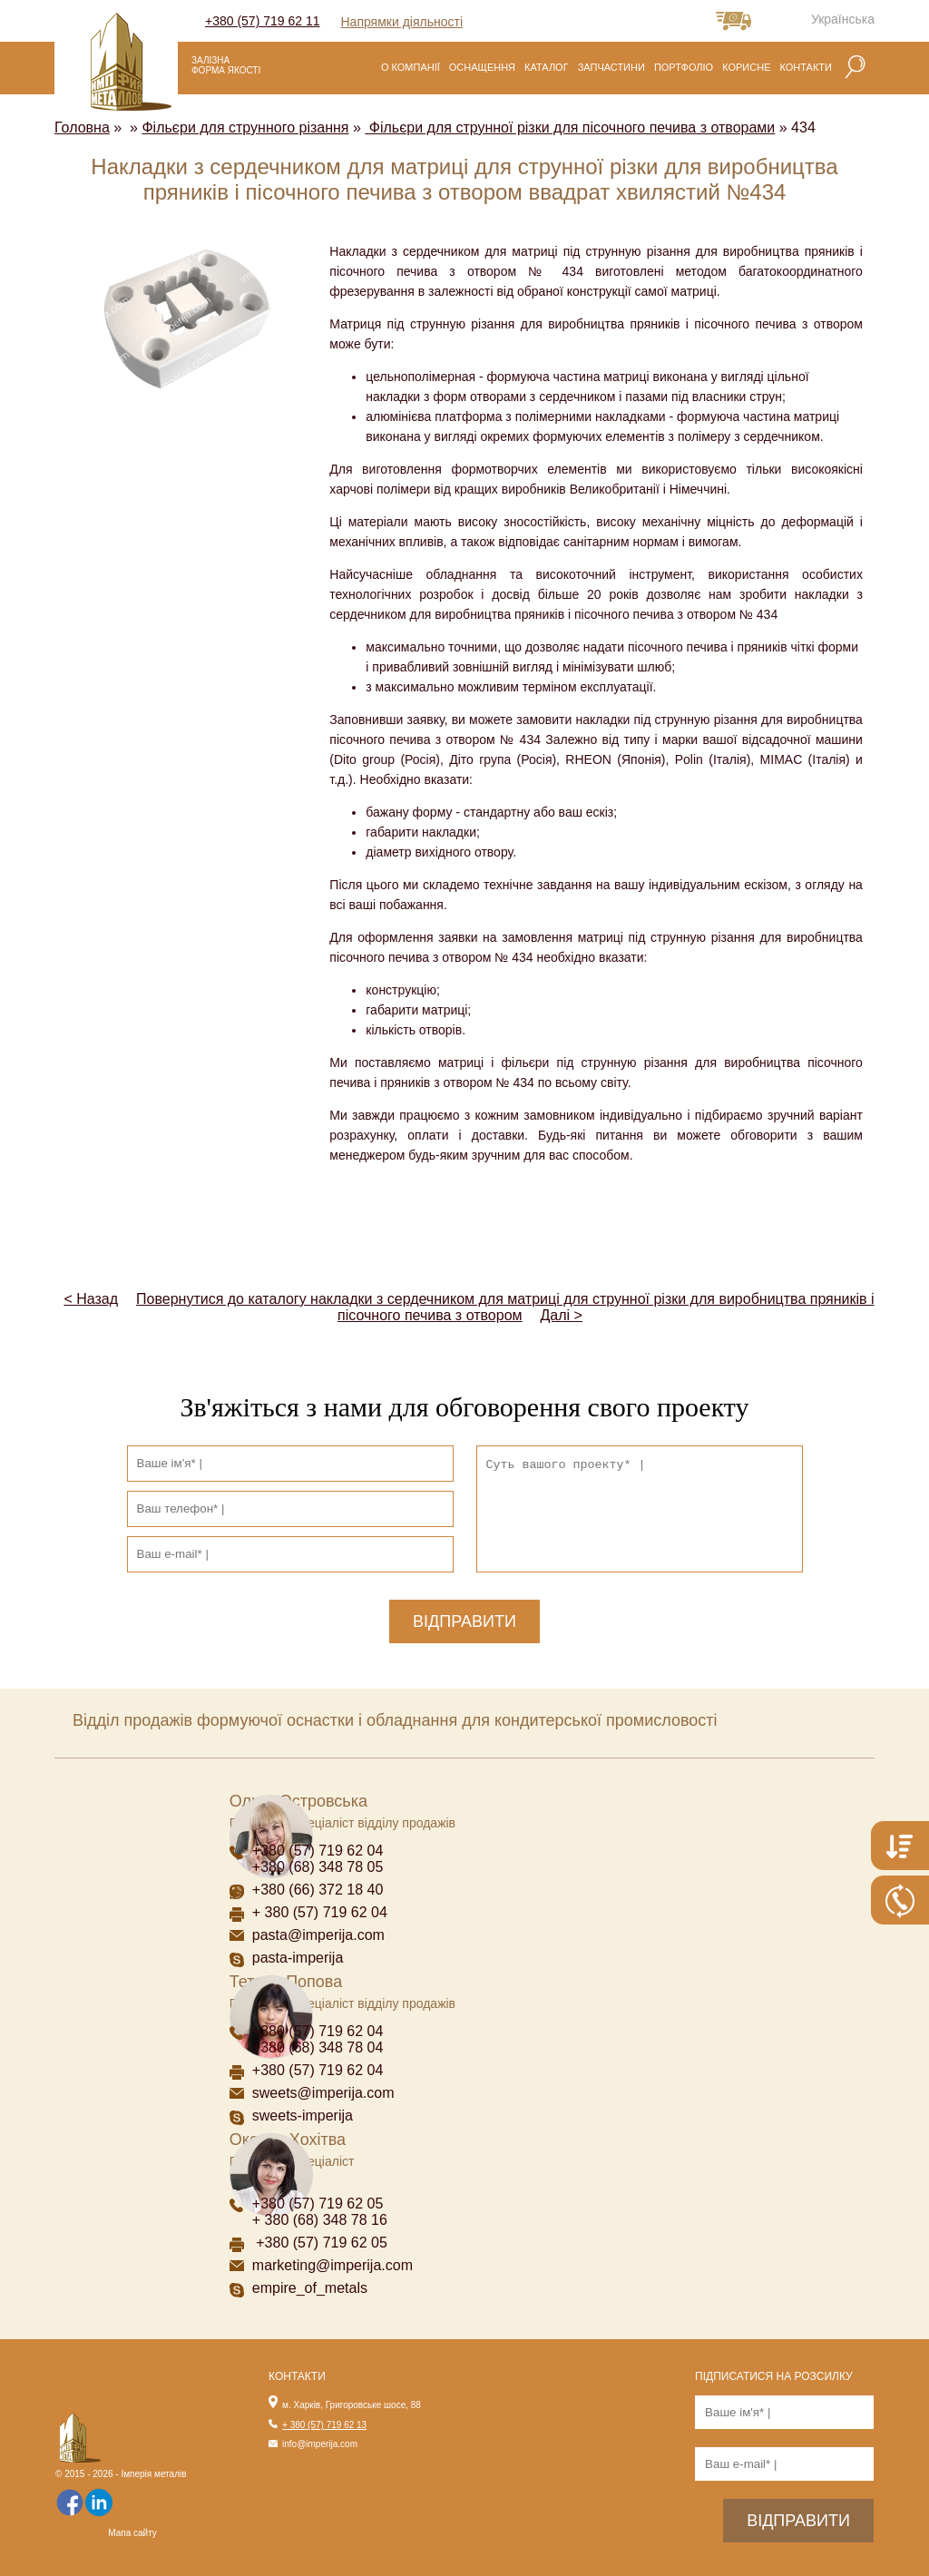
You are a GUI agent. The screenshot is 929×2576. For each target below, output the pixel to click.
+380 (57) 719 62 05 (318, 2203)
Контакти (805, 67)
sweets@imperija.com (323, 2093)
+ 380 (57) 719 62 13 (324, 2425)
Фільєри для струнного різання (245, 127)
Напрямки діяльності (402, 22)
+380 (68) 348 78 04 (319, 2047)
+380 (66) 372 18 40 (318, 1889)
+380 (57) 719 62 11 (262, 21)
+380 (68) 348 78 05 (318, 1867)
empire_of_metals (309, 2288)
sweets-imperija (302, 2115)
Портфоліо (683, 67)
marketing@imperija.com (332, 2265)
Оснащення (482, 67)
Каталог (546, 67)
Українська (843, 19)
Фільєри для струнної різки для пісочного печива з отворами (570, 127)
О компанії (410, 67)
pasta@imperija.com (318, 1935)
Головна (82, 127)
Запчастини (611, 67)
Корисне (746, 67)
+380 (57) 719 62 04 (318, 1850)
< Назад (91, 1299)
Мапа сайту (132, 2533)
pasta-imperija (297, 1957)
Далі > (561, 1315)
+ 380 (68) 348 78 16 (319, 2220)
